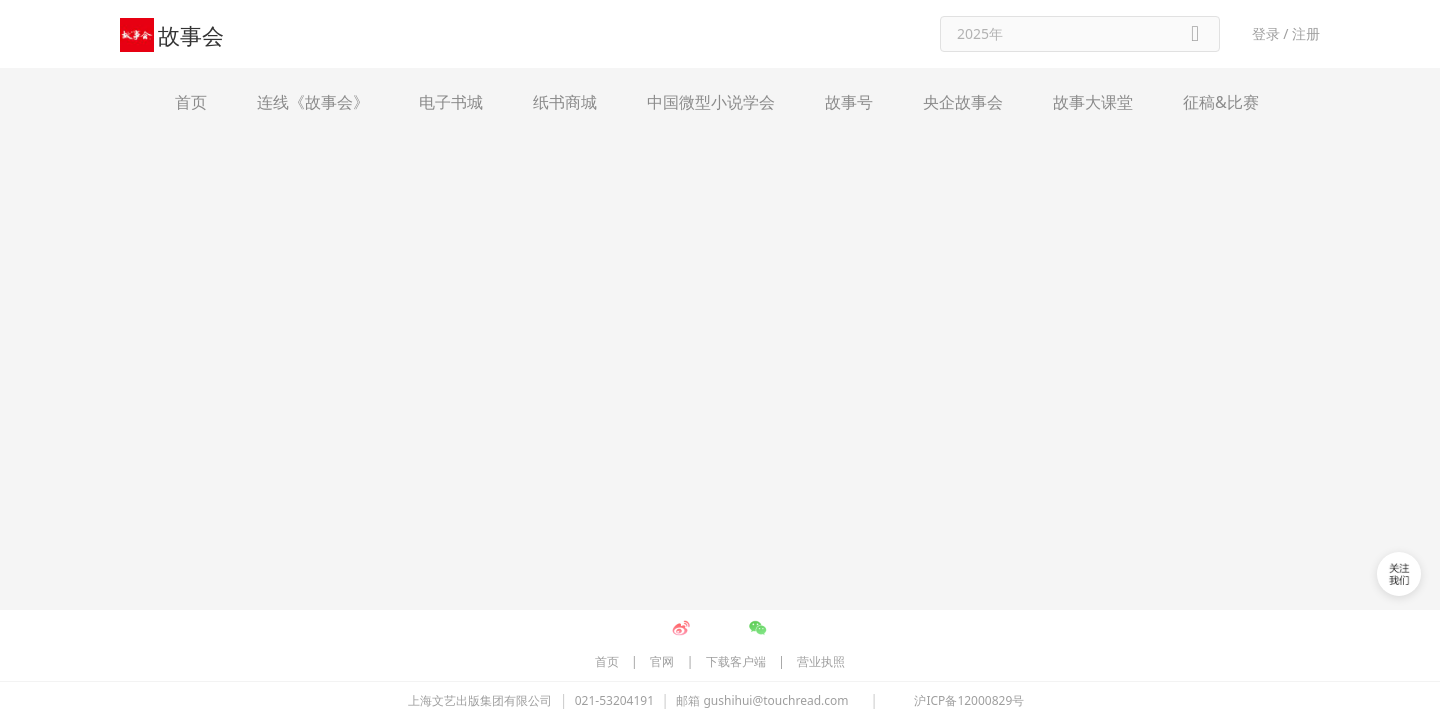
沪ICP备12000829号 (969, 246)
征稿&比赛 (1221, 102)
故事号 (849, 102)
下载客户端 (736, 207)
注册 (1306, 33)
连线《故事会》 (313, 102)
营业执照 (821, 207)
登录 (1266, 33)
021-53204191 (614, 246)
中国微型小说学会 (711, 102)
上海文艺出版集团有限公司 (480, 246)
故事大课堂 (1093, 102)
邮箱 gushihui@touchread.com (762, 246)
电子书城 (451, 102)
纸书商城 (565, 102)
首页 (191, 102)
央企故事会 (963, 102)
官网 (662, 207)
